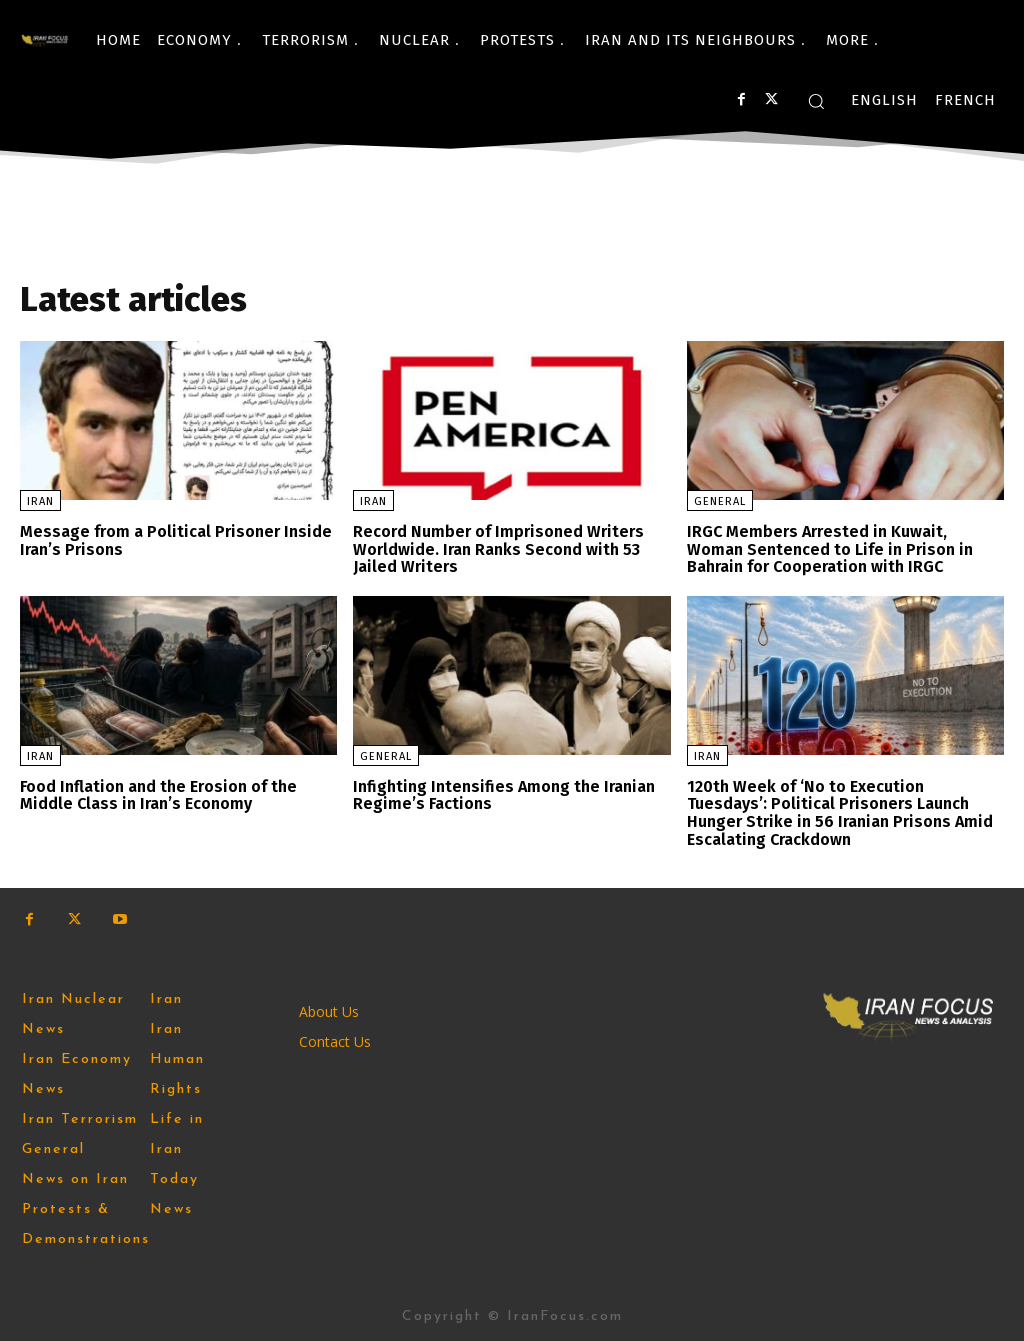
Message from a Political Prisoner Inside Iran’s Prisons (176, 540)
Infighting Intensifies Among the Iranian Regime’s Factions (503, 794)
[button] (816, 101)
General (720, 501)
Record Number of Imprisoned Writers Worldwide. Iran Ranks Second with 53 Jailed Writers (498, 549)
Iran (40, 501)
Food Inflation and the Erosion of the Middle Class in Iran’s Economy (158, 794)
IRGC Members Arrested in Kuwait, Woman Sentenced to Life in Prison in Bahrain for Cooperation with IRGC (829, 549)
